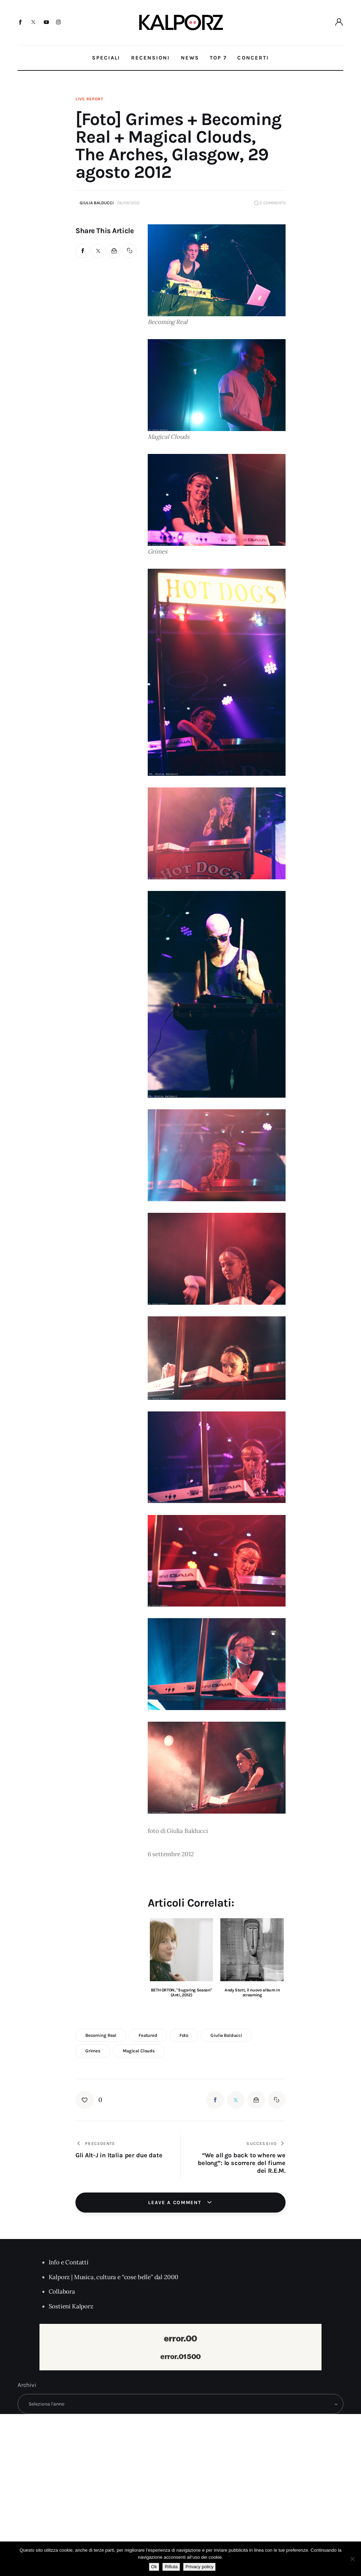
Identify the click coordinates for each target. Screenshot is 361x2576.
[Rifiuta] (352, 2558)
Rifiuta (171, 2566)
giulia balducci (226, 2035)
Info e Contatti (68, 2262)
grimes (92, 2050)
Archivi (27, 2384)
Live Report (89, 98)
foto (183, 2035)
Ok (154, 2566)
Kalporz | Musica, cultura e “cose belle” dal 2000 (114, 2277)
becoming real (100, 2035)
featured (148, 2035)
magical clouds (139, 2050)
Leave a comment (175, 2203)
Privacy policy (199, 2566)
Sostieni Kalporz (71, 2306)
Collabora (62, 2291)
